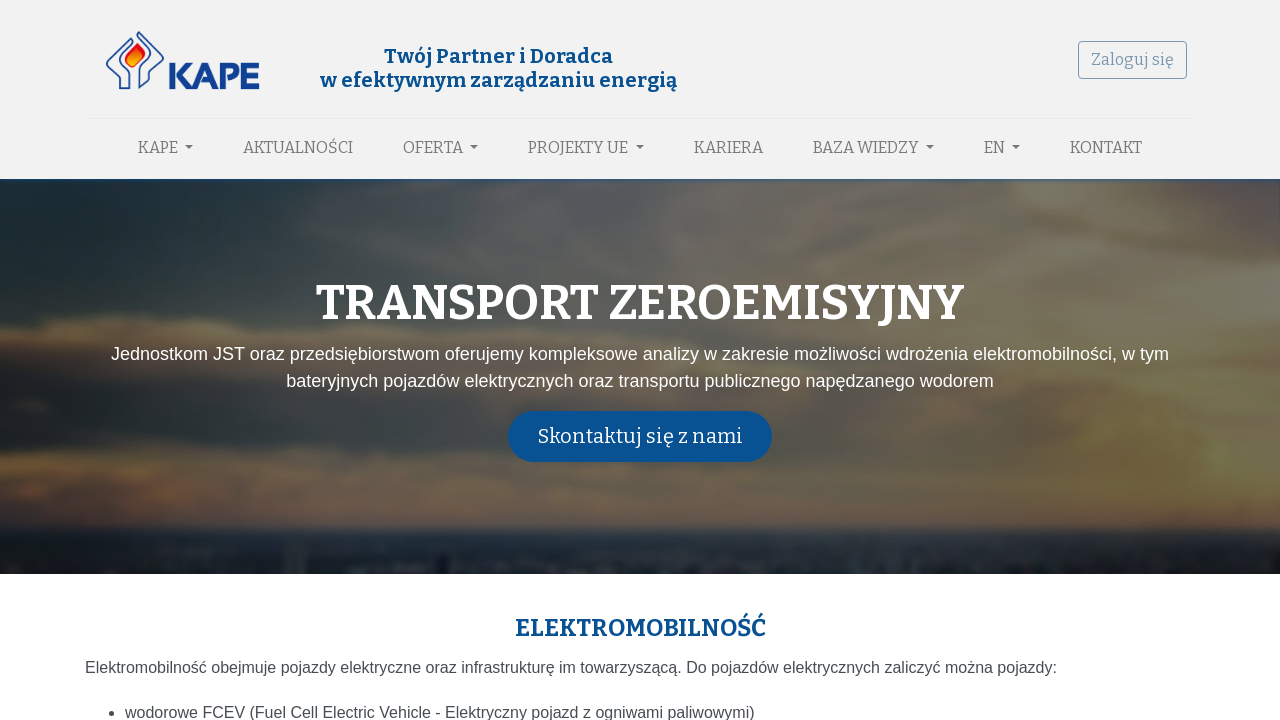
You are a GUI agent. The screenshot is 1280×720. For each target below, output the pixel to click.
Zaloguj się (1132, 59)
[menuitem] (298, 148)
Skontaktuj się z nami (640, 436)
